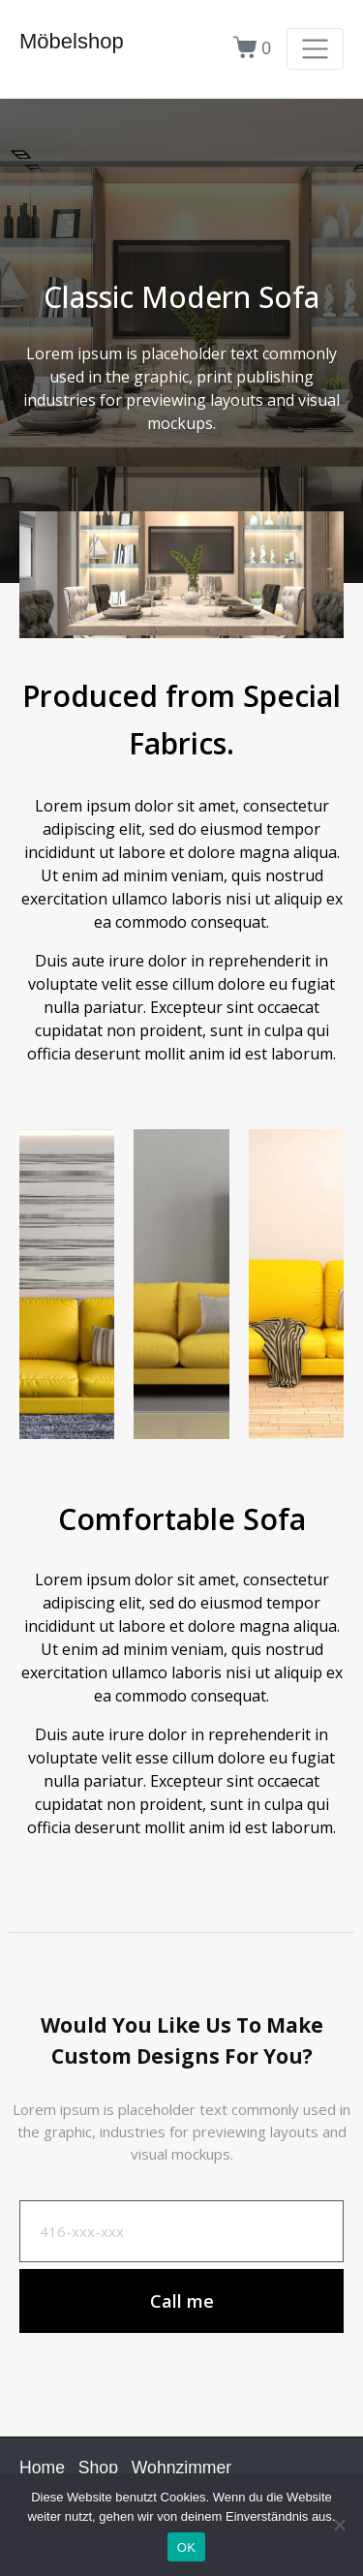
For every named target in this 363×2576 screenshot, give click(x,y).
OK (186, 2547)
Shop (98, 2467)
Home (42, 2467)
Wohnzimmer (181, 2467)
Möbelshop (71, 41)
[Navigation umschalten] (315, 49)
